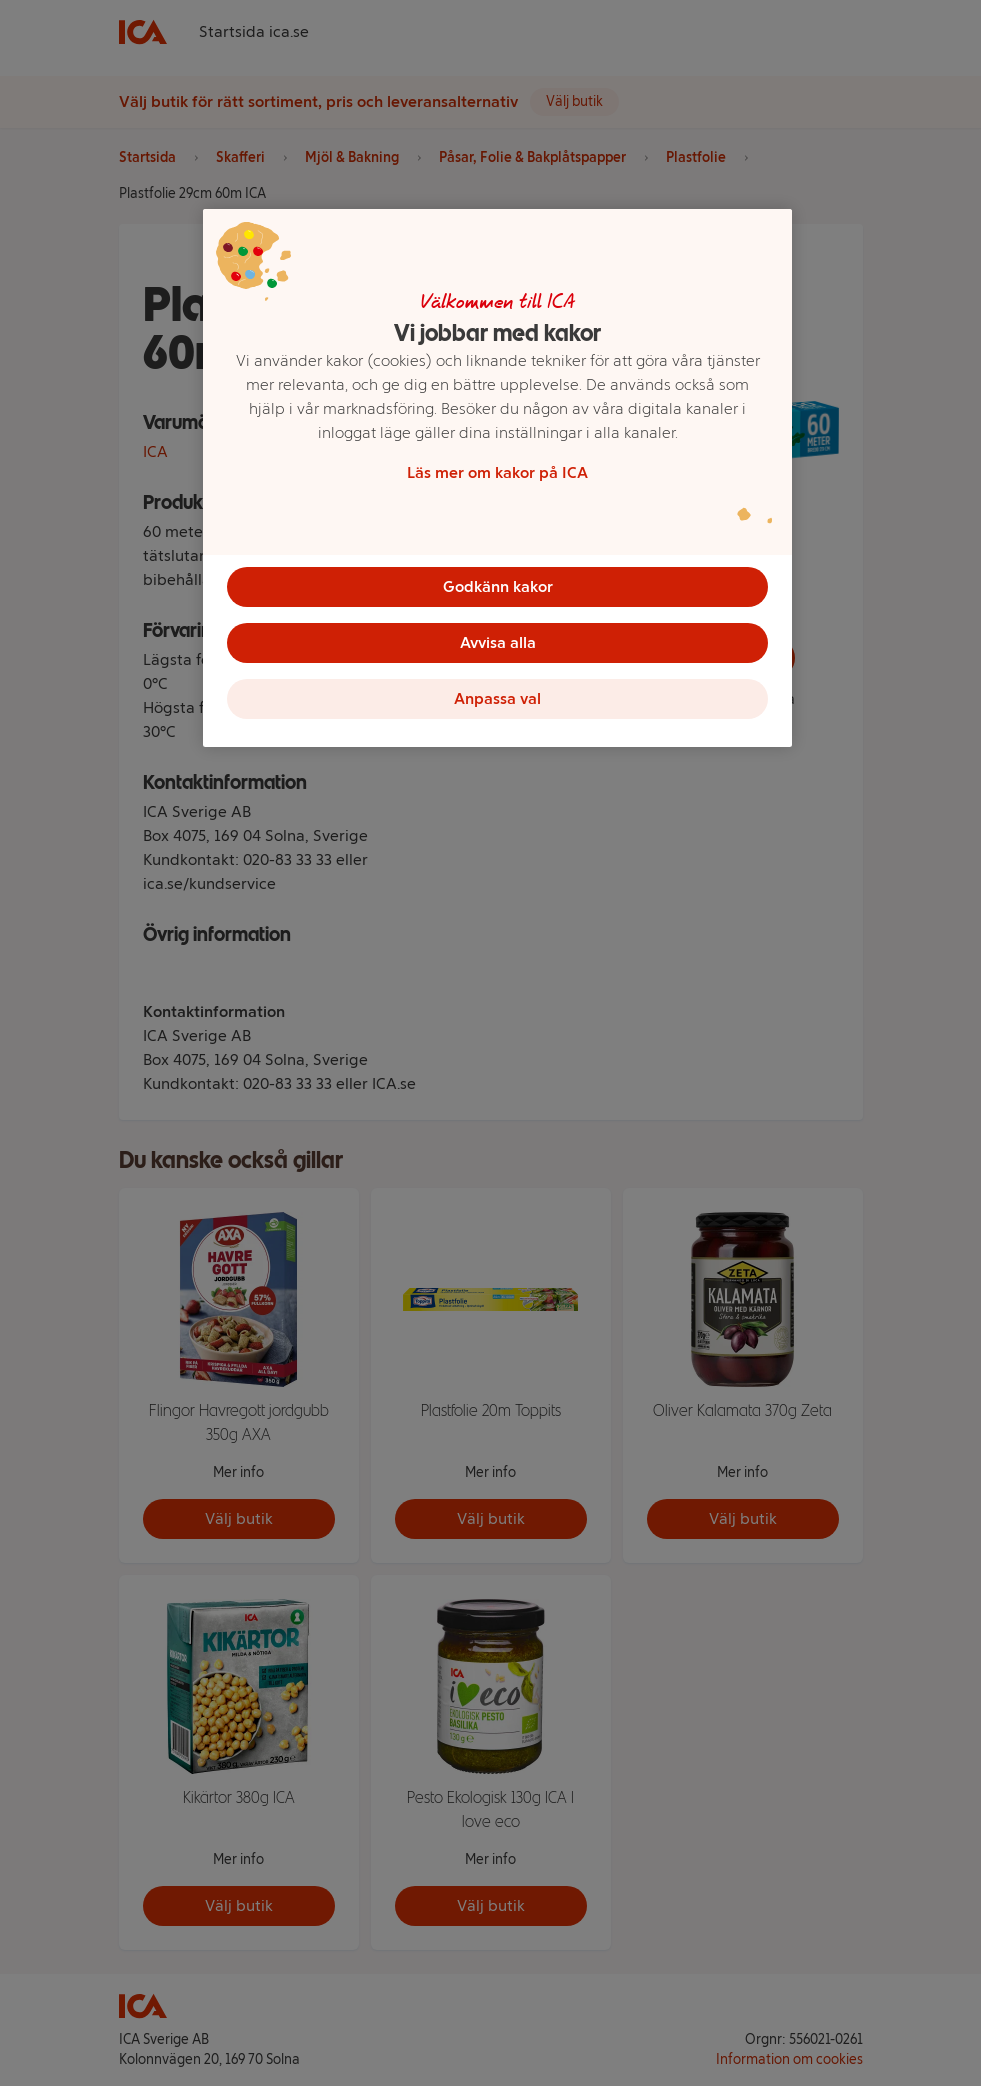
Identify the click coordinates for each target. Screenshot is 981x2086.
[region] (497, 478)
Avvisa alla (498, 642)
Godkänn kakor (498, 586)
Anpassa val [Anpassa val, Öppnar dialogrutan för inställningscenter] (497, 698)
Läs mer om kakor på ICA (497, 472)
